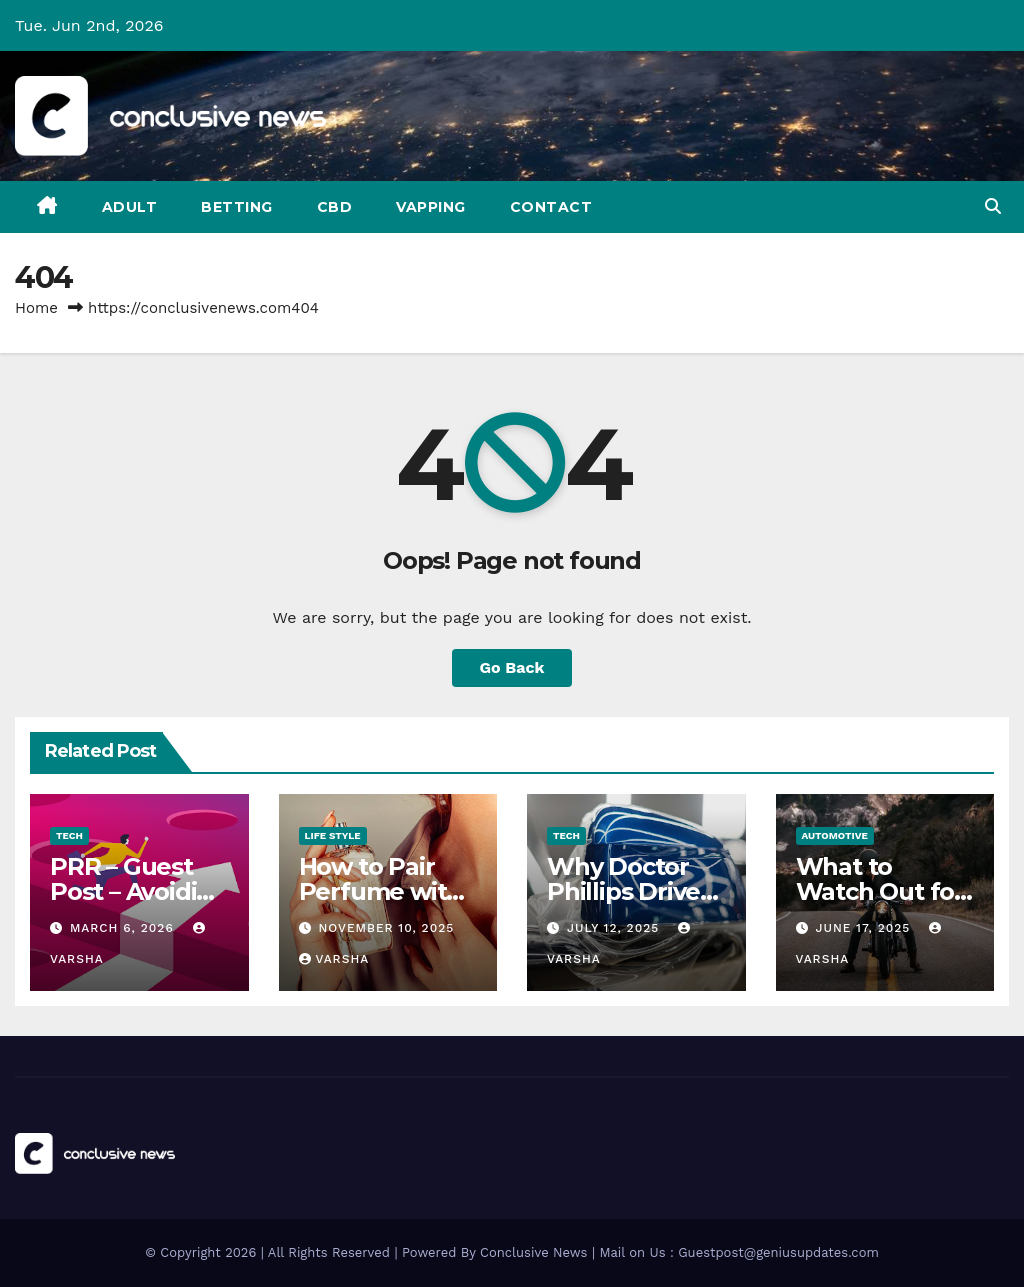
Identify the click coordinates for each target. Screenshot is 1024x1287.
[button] (993, 206)
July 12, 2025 (615, 928)
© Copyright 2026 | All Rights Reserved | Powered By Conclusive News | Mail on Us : (411, 1252)
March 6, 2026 (124, 928)
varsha (334, 959)
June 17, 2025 (865, 928)
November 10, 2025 (386, 928)
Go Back (512, 667)
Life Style (333, 835)
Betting (237, 207)
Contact (551, 207)
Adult (130, 207)
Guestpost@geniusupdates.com (778, 1252)
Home (36, 308)
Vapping (431, 207)
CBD (335, 207)
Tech (69, 835)
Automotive (835, 835)
